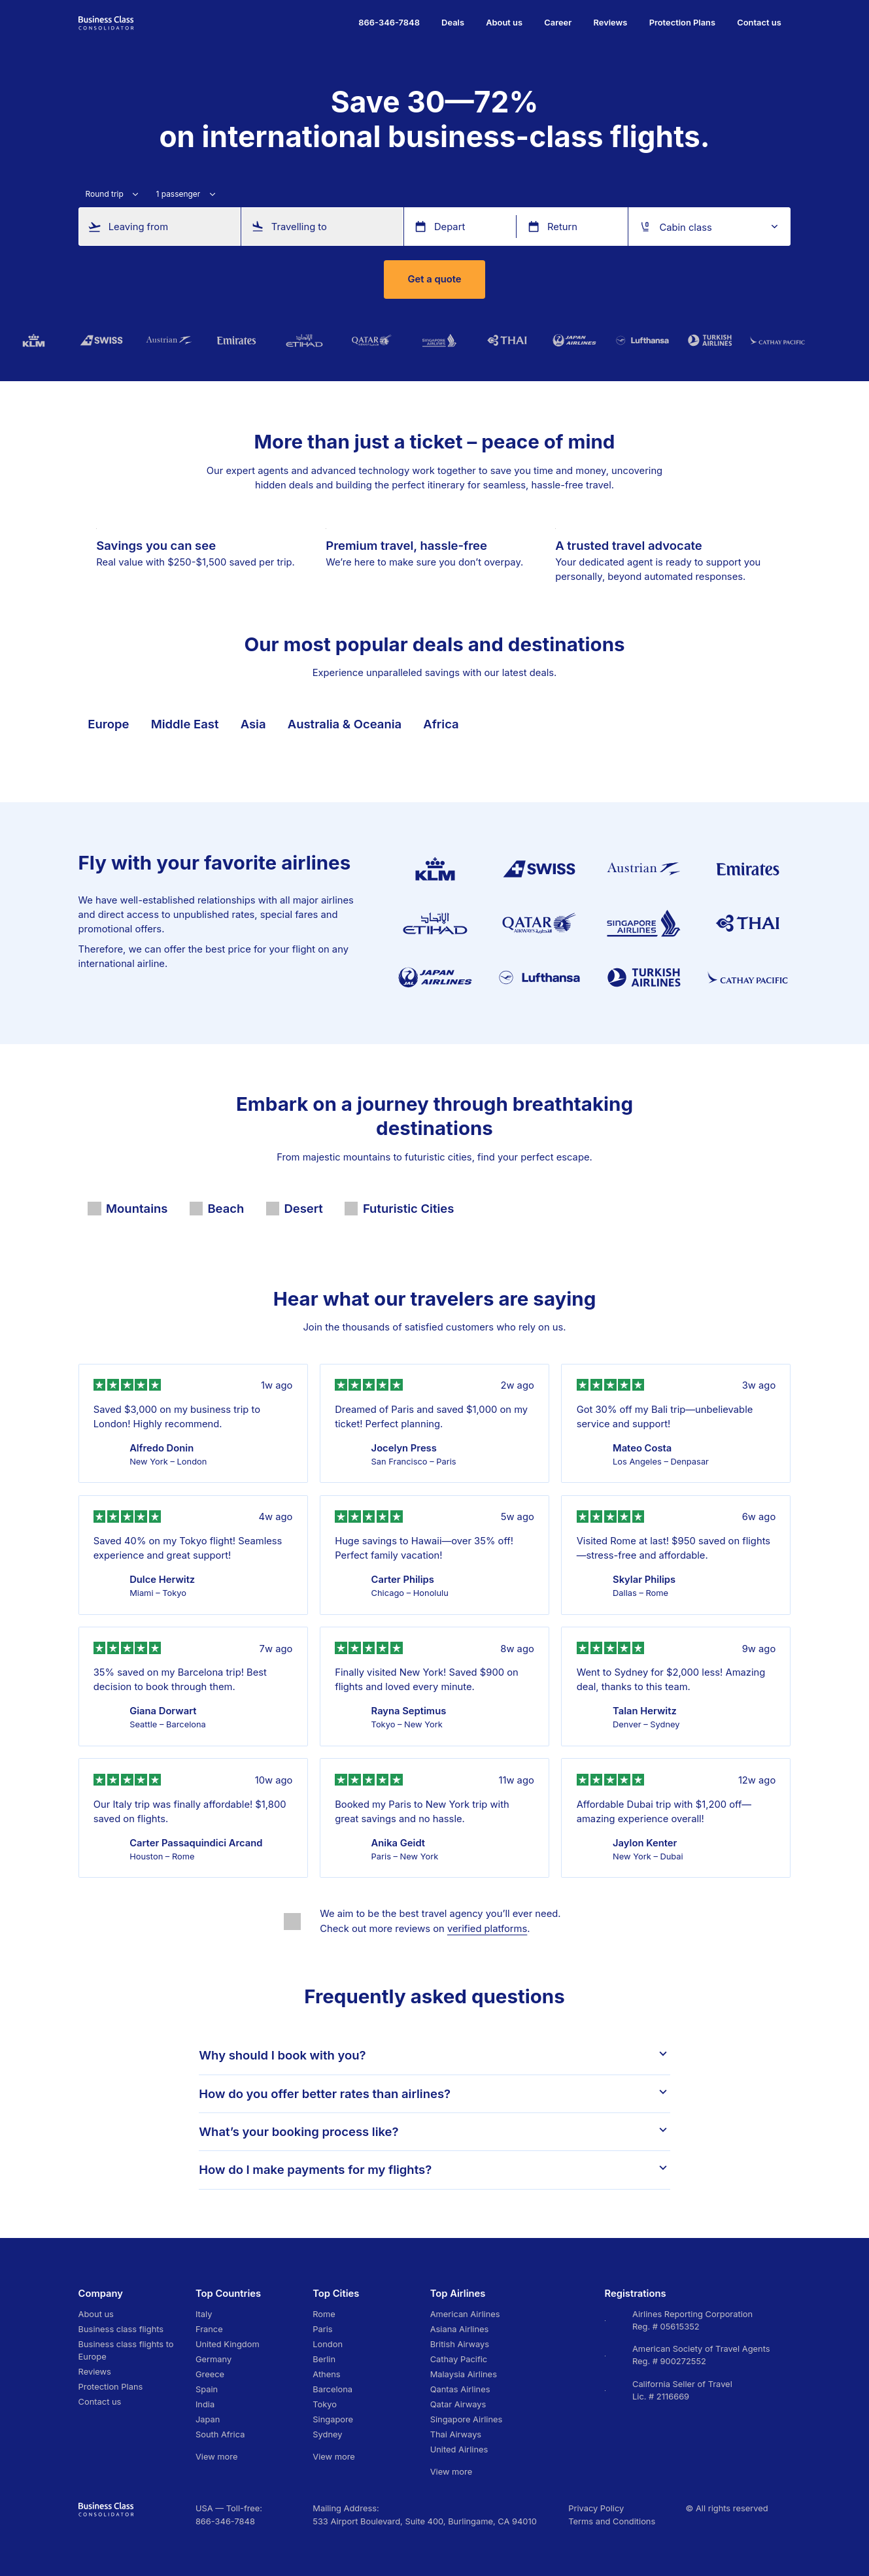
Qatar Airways (458, 2404)
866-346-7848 (225, 2521)
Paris (322, 2329)
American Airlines (465, 2314)
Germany (213, 2359)
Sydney (327, 2434)
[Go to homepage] (106, 22)
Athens (326, 2374)
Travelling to (299, 226)
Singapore (333, 2419)
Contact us (759, 22)
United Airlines (459, 2449)
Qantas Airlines (460, 2389)
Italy (204, 2314)
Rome (324, 2314)
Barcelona (332, 2389)
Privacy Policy (596, 2508)
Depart (449, 226)
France (209, 2329)
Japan (208, 2419)
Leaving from (138, 226)
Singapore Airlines (466, 2419)
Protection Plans (682, 22)
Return (562, 226)
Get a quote (435, 279)
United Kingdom (228, 2344)
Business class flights (121, 2329)
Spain (207, 2389)
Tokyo (325, 2404)
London (328, 2344)
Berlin (324, 2359)
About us (504, 22)
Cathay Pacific (459, 2359)
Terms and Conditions (611, 2521)
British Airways (460, 2344)
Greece (210, 2374)
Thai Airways (456, 2434)
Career (557, 22)
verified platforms (487, 1929)
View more (217, 2457)
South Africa (220, 2434)
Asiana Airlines (459, 2329)
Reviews (611, 22)
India (205, 2404)
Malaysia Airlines (463, 2374)
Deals (452, 22)
